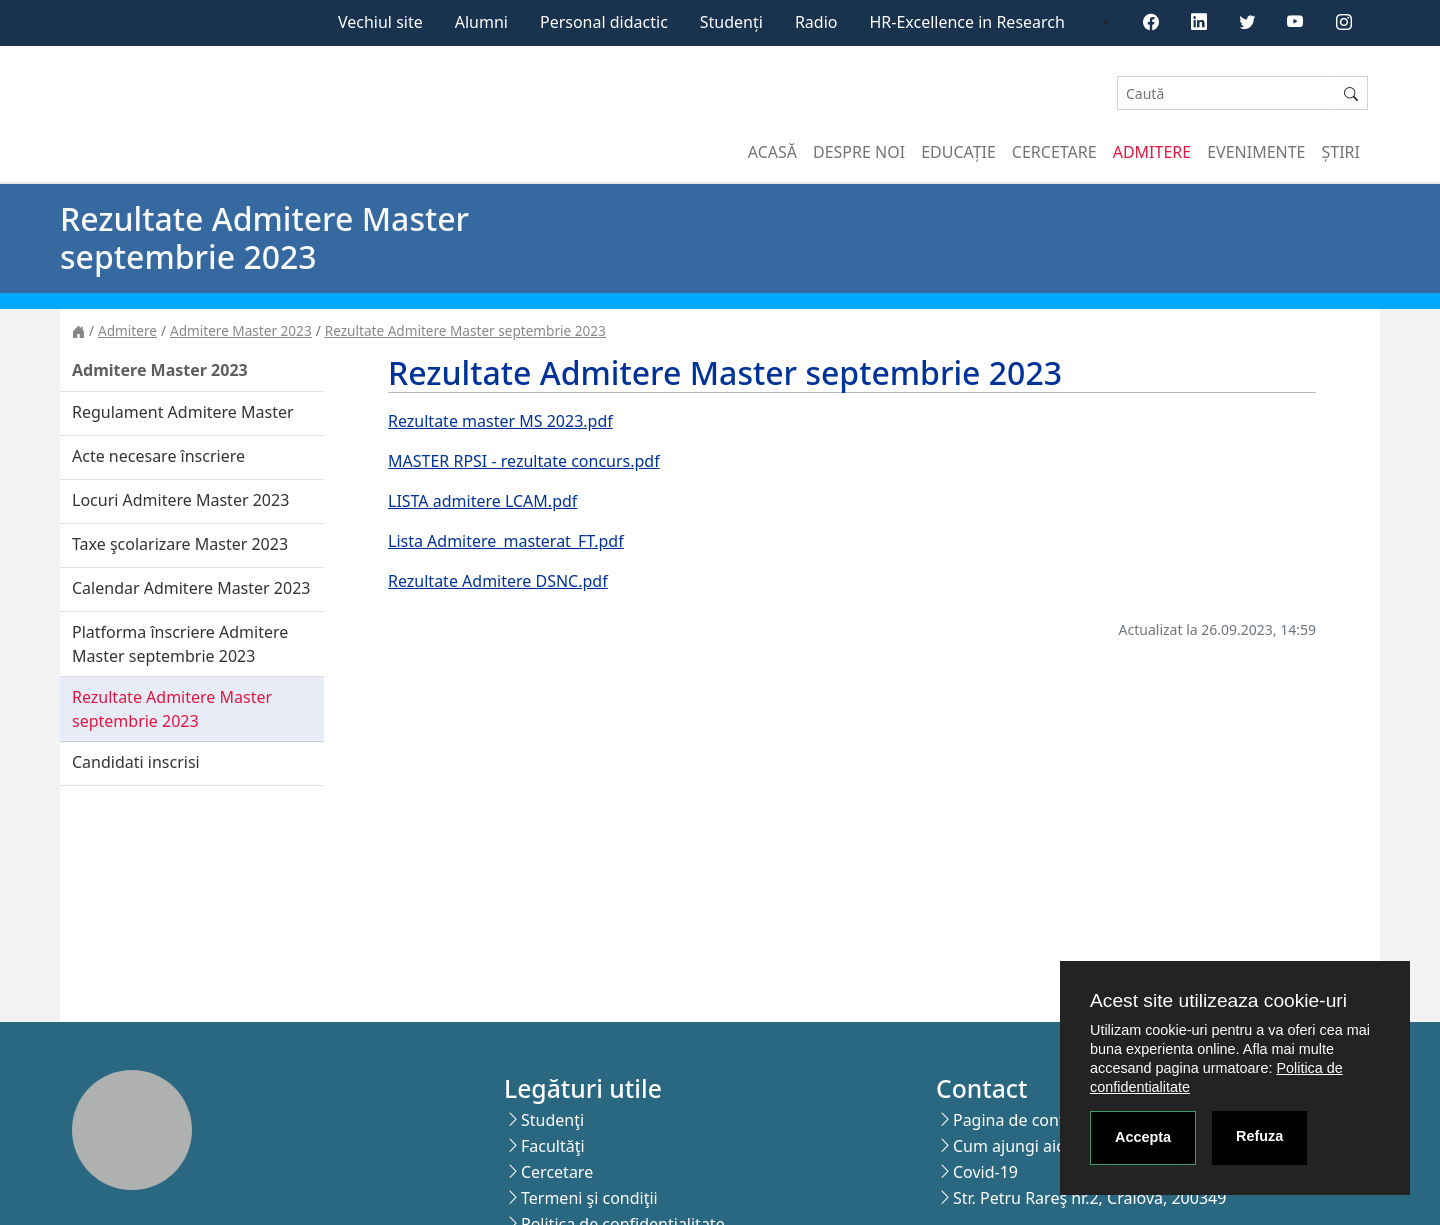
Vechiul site (380, 22)
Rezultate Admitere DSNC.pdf (498, 581)
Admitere (1152, 152)
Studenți (731, 22)
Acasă (772, 152)
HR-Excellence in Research (967, 22)
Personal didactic (604, 22)
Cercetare (1054, 152)
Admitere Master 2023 (241, 330)
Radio (816, 22)
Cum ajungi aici (1010, 1146)
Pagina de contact (1020, 1120)
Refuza (1259, 1136)
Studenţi (552, 1120)
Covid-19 (985, 1172)
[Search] (1226, 93)
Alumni (481, 22)
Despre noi (859, 152)
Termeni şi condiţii (589, 1198)
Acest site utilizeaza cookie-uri (1218, 1000)
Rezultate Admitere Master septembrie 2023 (465, 330)
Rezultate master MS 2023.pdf (500, 421)
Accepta (1143, 1137)
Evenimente (1256, 152)
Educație (958, 152)
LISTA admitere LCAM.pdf (482, 501)
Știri (1341, 152)
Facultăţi (553, 1146)
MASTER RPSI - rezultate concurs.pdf (524, 461)
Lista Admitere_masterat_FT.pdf (506, 541)
